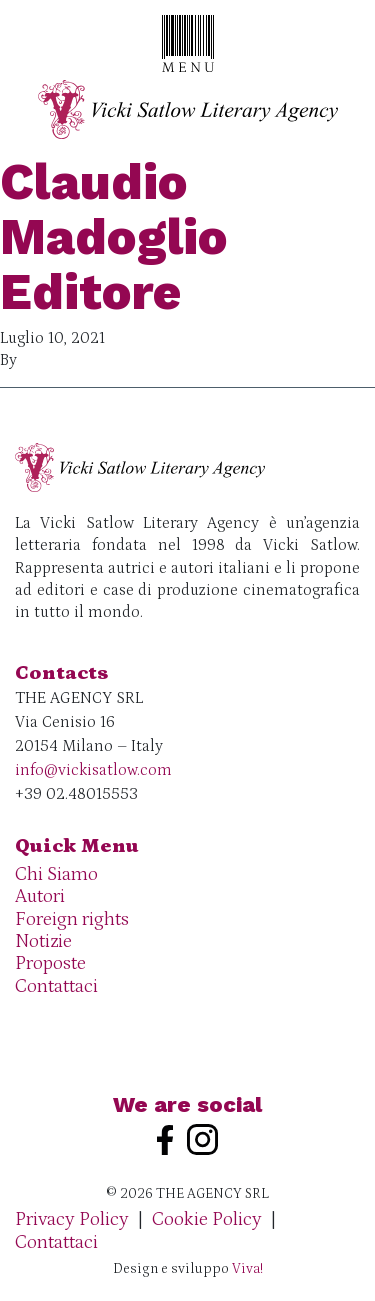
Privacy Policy (72, 1219)
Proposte (50, 963)
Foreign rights (72, 919)
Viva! (247, 1269)
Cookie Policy (207, 1219)
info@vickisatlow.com (93, 770)
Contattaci (56, 986)
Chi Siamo (56, 874)
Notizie (43, 941)
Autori (40, 896)
